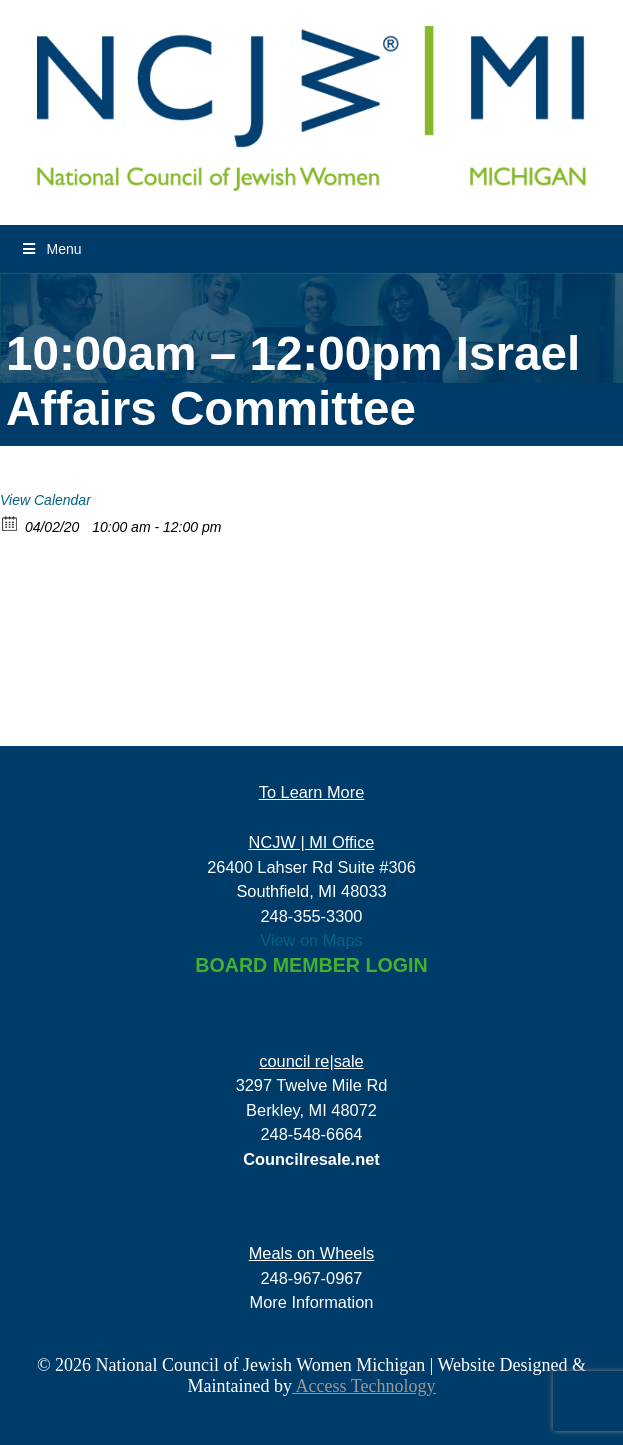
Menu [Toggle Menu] (51, 249)
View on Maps (311, 940)
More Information (312, 1302)
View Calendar (45, 500)
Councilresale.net (311, 1159)
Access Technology (363, 1386)
